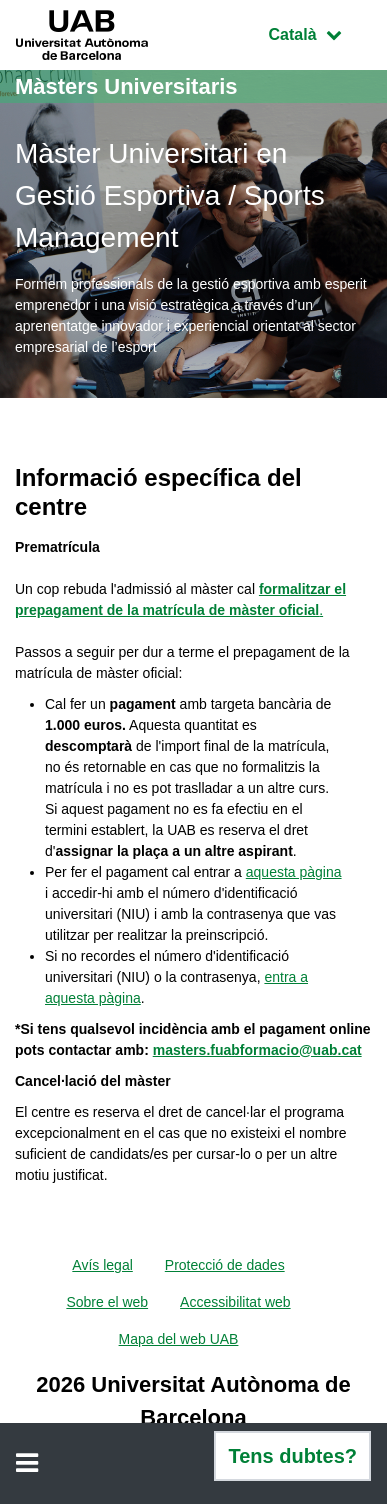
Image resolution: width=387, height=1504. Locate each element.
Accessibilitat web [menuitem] (235, 1302)
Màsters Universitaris (126, 86)
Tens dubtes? (292, 1456)
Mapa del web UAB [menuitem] (179, 1339)
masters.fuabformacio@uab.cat (257, 1050)
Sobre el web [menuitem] (107, 1302)
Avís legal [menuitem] (102, 1265)
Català (320, 32)
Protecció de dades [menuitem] (225, 1265)
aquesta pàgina (294, 872)
